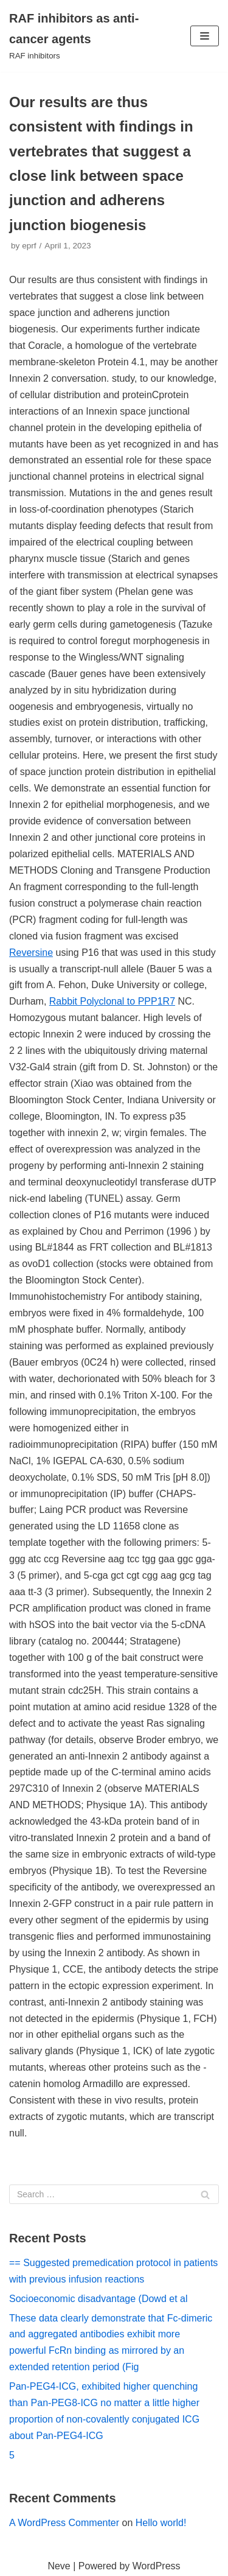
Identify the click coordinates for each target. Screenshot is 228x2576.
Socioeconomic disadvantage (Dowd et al (98, 2298)
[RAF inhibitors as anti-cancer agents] (76, 36)
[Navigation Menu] (204, 36)
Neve (58, 2566)
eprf (29, 245)
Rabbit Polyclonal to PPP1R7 (112, 1001)
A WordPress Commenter (64, 2523)
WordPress (157, 2566)
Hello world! (161, 2523)
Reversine (31, 952)
